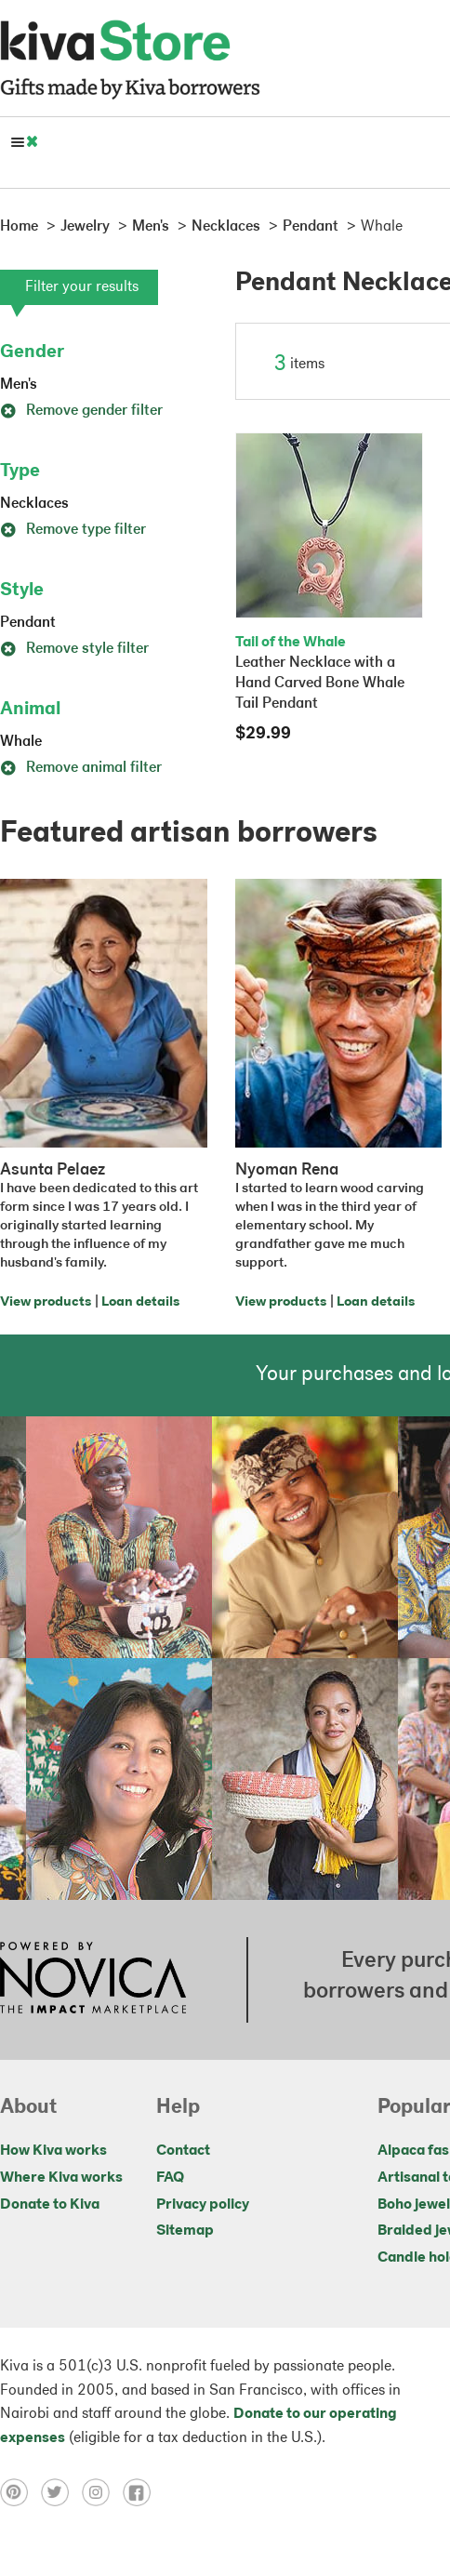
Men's (18, 385)
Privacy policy (202, 2205)
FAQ (170, 2178)
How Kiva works (53, 2151)
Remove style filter (74, 649)
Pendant (28, 623)
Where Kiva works (61, 2178)
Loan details (140, 1302)
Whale (21, 742)
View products (45, 1302)
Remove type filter (73, 530)
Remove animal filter (81, 768)
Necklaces (34, 504)
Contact (183, 2151)
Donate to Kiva (49, 2205)
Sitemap (185, 2231)
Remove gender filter (81, 411)
